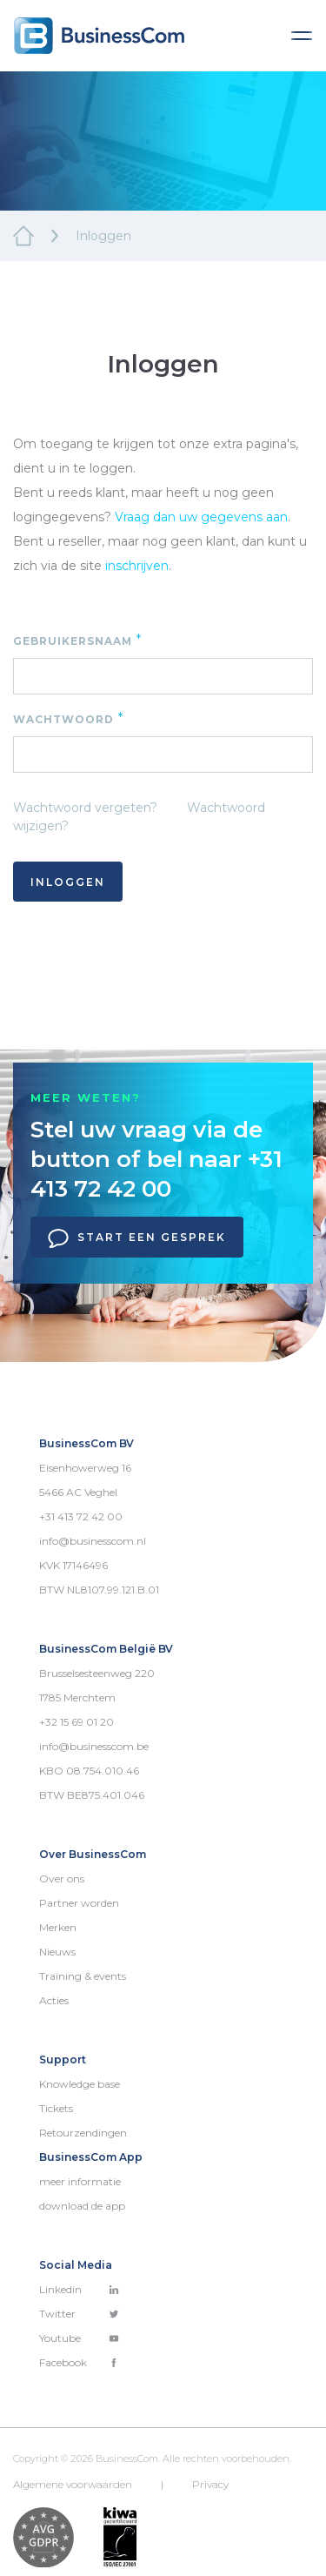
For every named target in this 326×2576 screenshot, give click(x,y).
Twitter (79, 2313)
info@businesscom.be (94, 1746)
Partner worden (79, 1902)
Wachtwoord (68, 718)
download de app (82, 2205)
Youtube (79, 2338)
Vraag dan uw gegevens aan (201, 517)
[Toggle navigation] (301, 36)
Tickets (56, 2108)
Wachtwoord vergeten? (85, 807)
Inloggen (67, 882)
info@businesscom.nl (92, 1540)
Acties (54, 2000)
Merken (58, 1927)
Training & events (82, 1975)
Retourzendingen (83, 2132)
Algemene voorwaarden (72, 2484)
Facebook (79, 2362)
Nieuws (57, 1951)
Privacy (210, 2484)
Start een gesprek (137, 1238)
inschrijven (137, 566)
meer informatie (80, 2181)
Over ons (61, 1878)
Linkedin (79, 2289)
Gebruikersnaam (78, 640)
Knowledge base (79, 2083)
